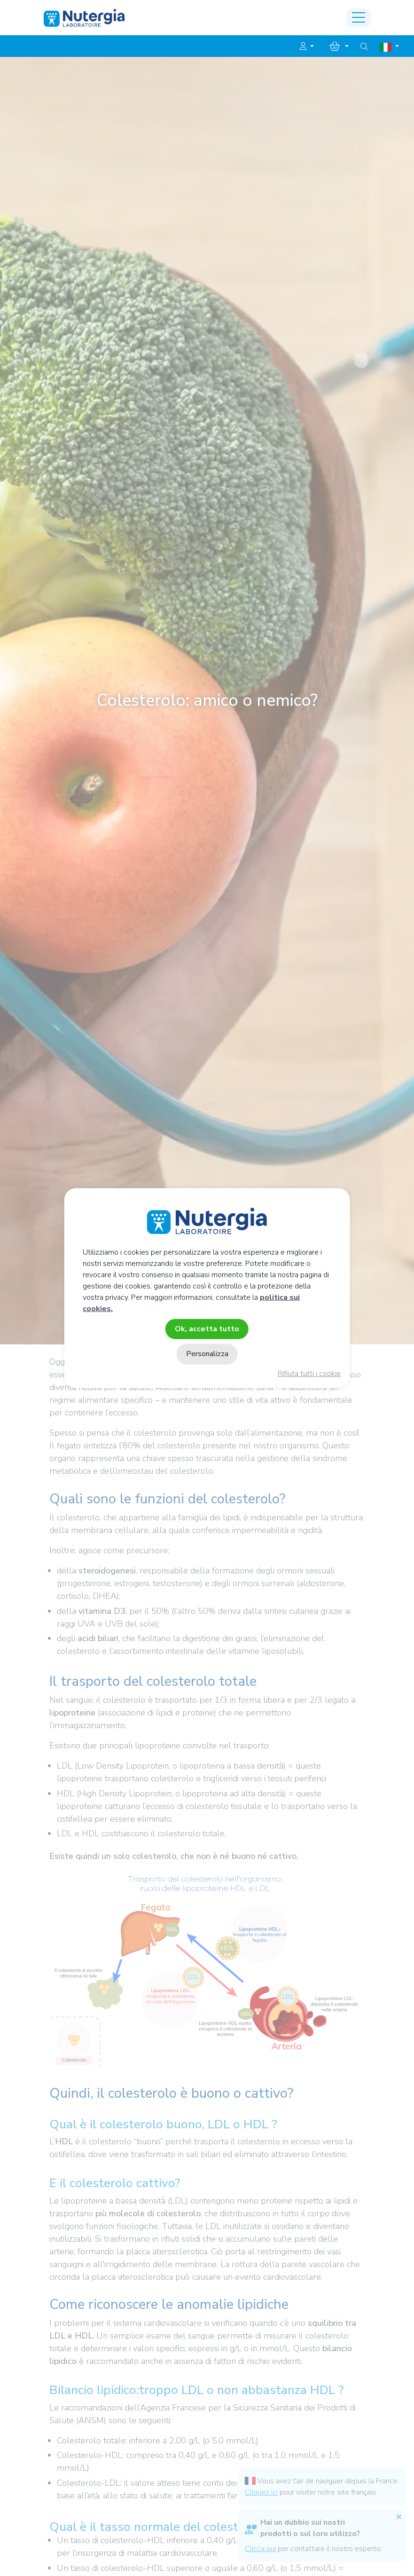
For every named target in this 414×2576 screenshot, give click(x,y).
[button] (306, 46)
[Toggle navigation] (358, 17)
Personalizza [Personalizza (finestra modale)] (207, 1354)
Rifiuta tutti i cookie (309, 1373)
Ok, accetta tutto (207, 1329)
